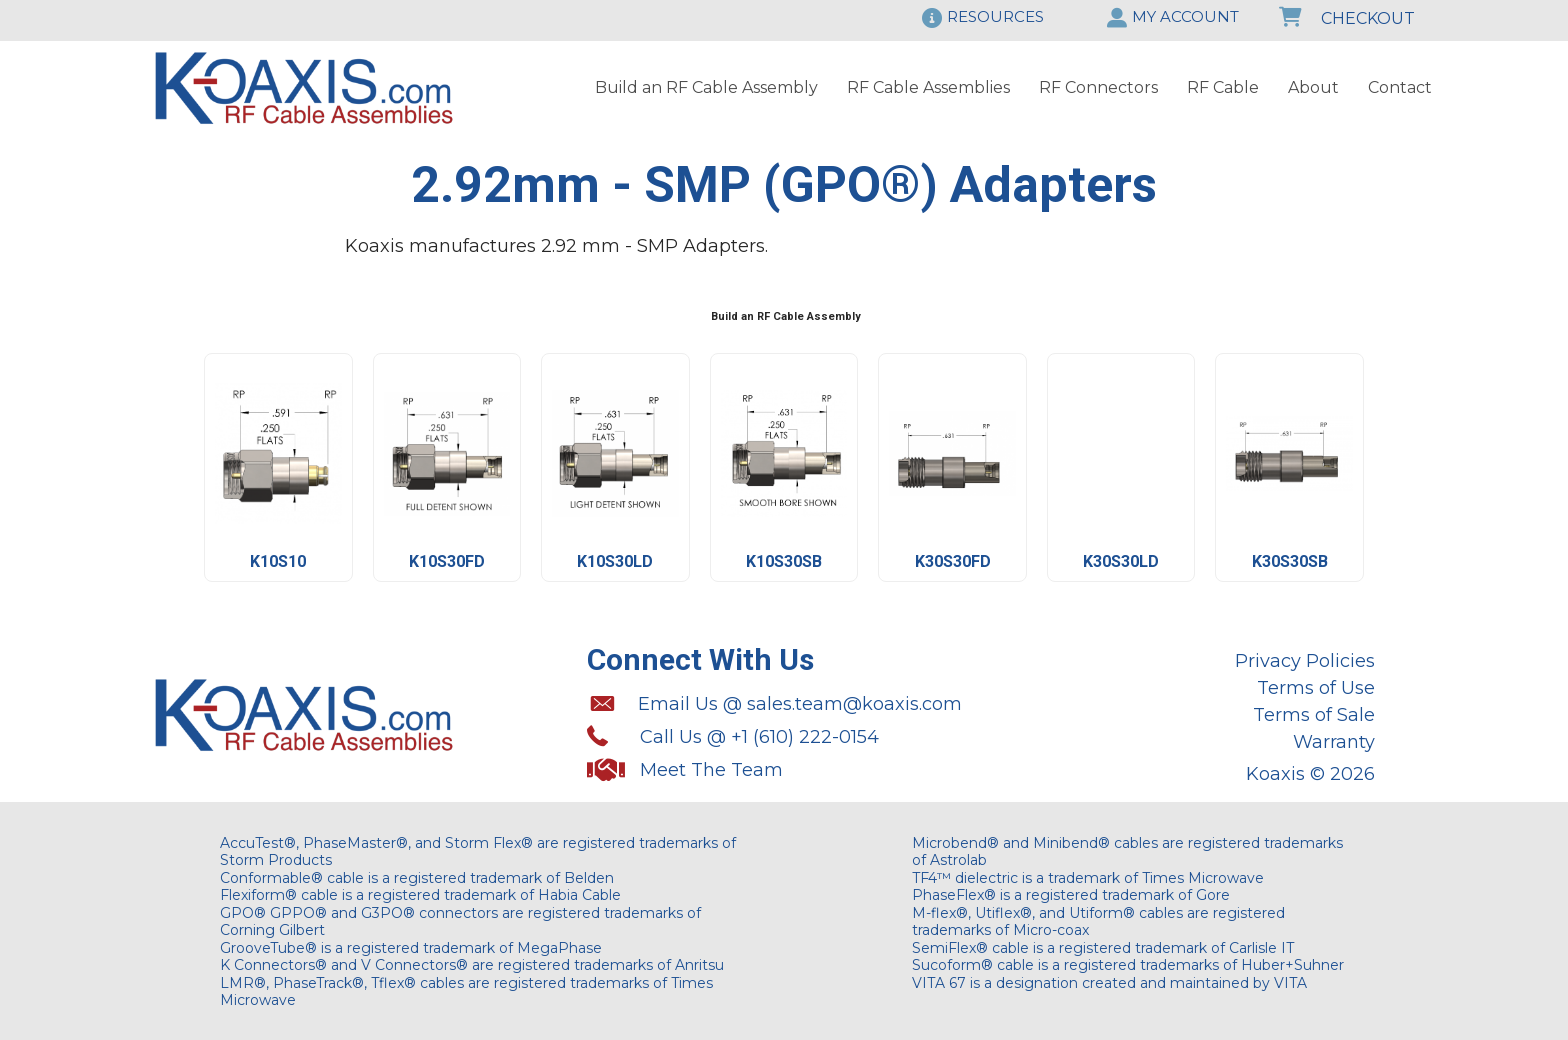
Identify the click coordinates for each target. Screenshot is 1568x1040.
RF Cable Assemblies (928, 87)
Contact (1400, 87)
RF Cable (1223, 87)
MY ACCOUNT (1185, 16)
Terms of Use (1316, 688)
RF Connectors (1098, 87)
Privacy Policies (1305, 661)
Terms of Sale (1314, 715)
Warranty (1334, 742)
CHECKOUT (1347, 18)
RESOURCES (995, 16)
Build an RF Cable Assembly (706, 87)
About (1313, 87)
